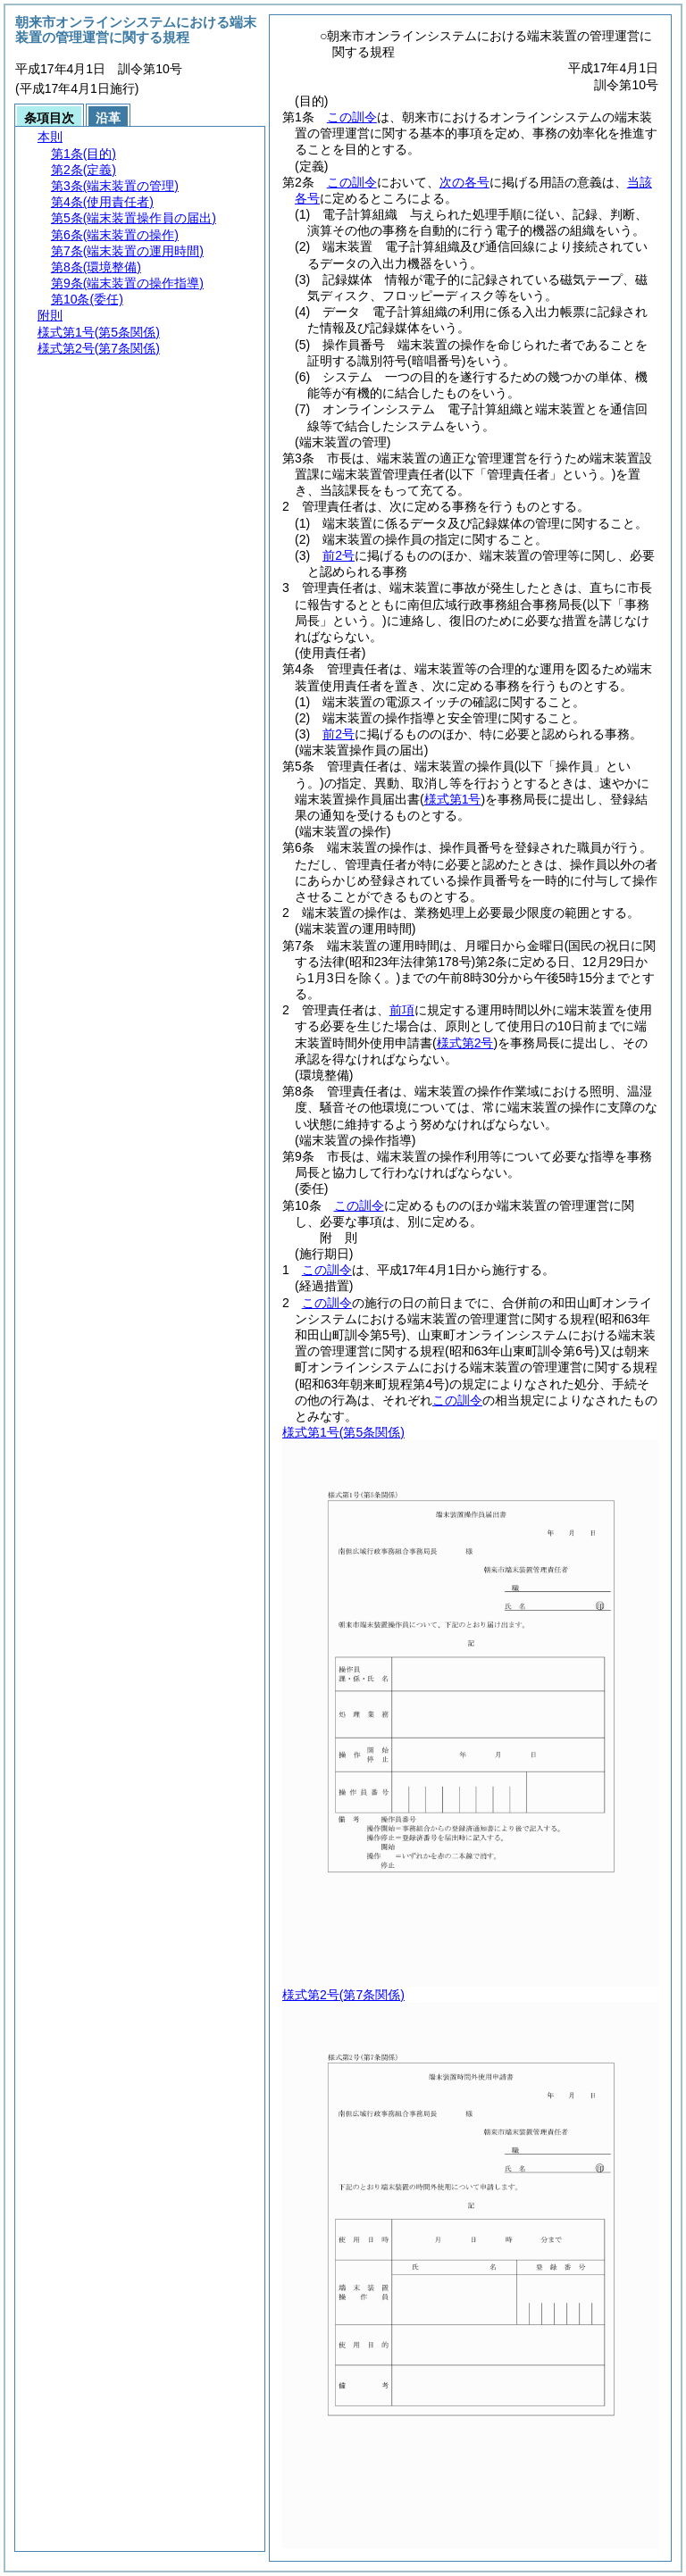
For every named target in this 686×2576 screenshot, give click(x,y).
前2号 (338, 555)
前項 (401, 1010)
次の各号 (464, 182)
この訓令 (352, 117)
